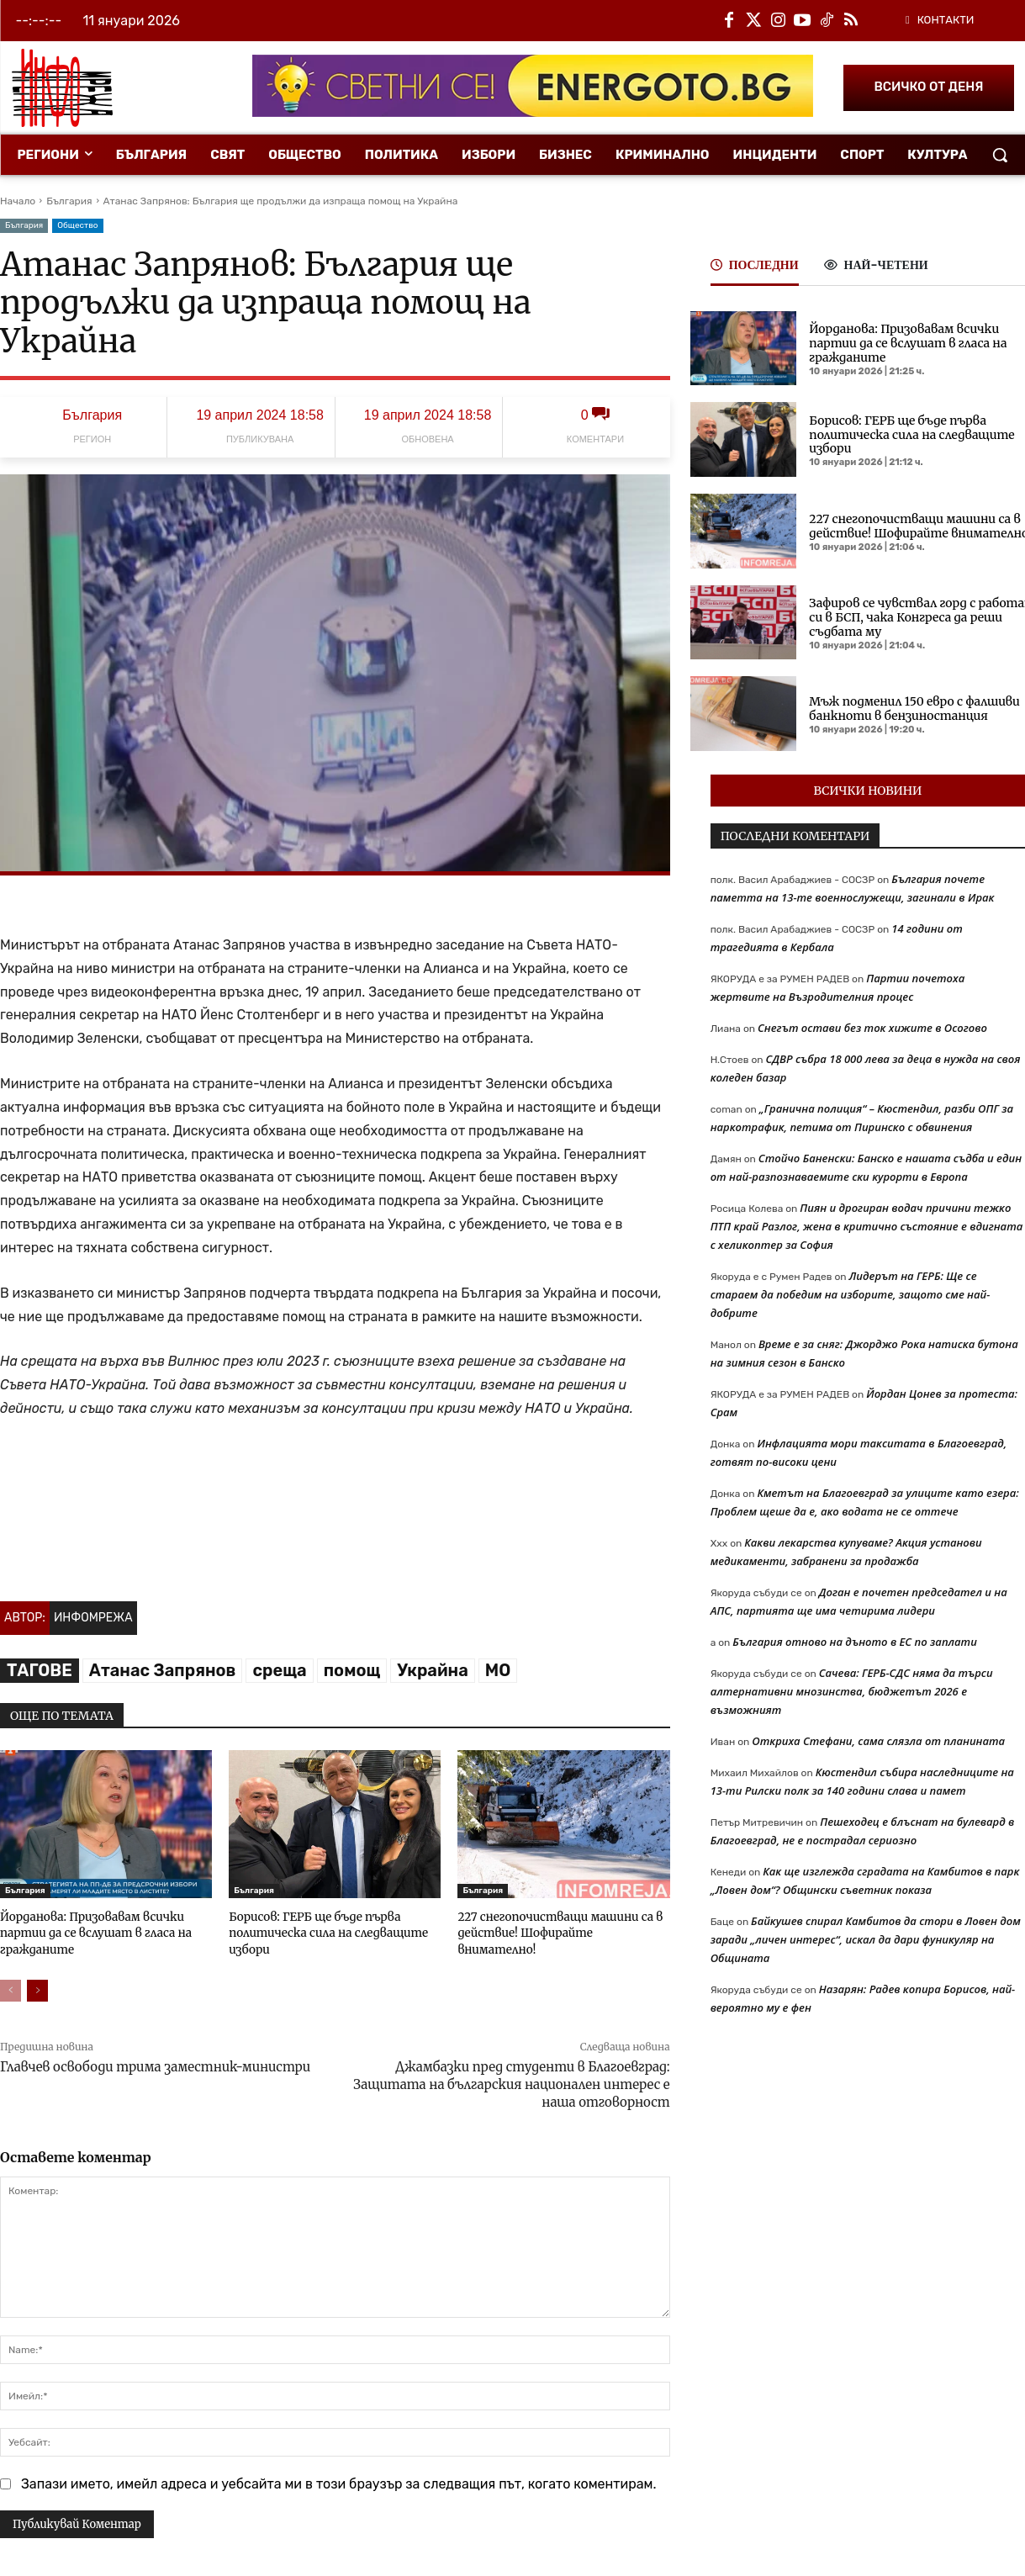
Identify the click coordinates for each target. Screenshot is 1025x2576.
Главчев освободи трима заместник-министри (155, 2064)
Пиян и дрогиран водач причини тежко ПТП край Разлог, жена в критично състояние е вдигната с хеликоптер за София (867, 1226)
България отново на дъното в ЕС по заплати (854, 1641)
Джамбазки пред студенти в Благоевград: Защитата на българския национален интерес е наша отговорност (511, 2082)
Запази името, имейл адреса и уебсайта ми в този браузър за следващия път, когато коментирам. (339, 2481)
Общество (77, 226)
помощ (352, 1670)
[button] (1000, 155)
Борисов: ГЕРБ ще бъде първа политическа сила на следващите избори (324, 1931)
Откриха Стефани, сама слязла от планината (878, 1740)
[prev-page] (10, 1988)
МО (497, 1670)
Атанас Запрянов (162, 1670)
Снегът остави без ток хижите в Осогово (872, 1027)
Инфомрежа (93, 1618)
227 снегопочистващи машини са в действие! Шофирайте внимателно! (560, 1924)
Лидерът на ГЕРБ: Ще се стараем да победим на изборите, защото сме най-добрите (851, 1294)
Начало (17, 201)
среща (279, 1670)
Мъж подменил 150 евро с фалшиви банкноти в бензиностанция (914, 708)
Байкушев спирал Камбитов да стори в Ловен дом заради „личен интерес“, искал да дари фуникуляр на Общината (866, 1939)
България (69, 201)
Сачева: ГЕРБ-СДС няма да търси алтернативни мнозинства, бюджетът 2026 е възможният (852, 1691)
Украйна (432, 1670)
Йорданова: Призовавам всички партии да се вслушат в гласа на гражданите (91, 1931)
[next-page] (37, 1988)
